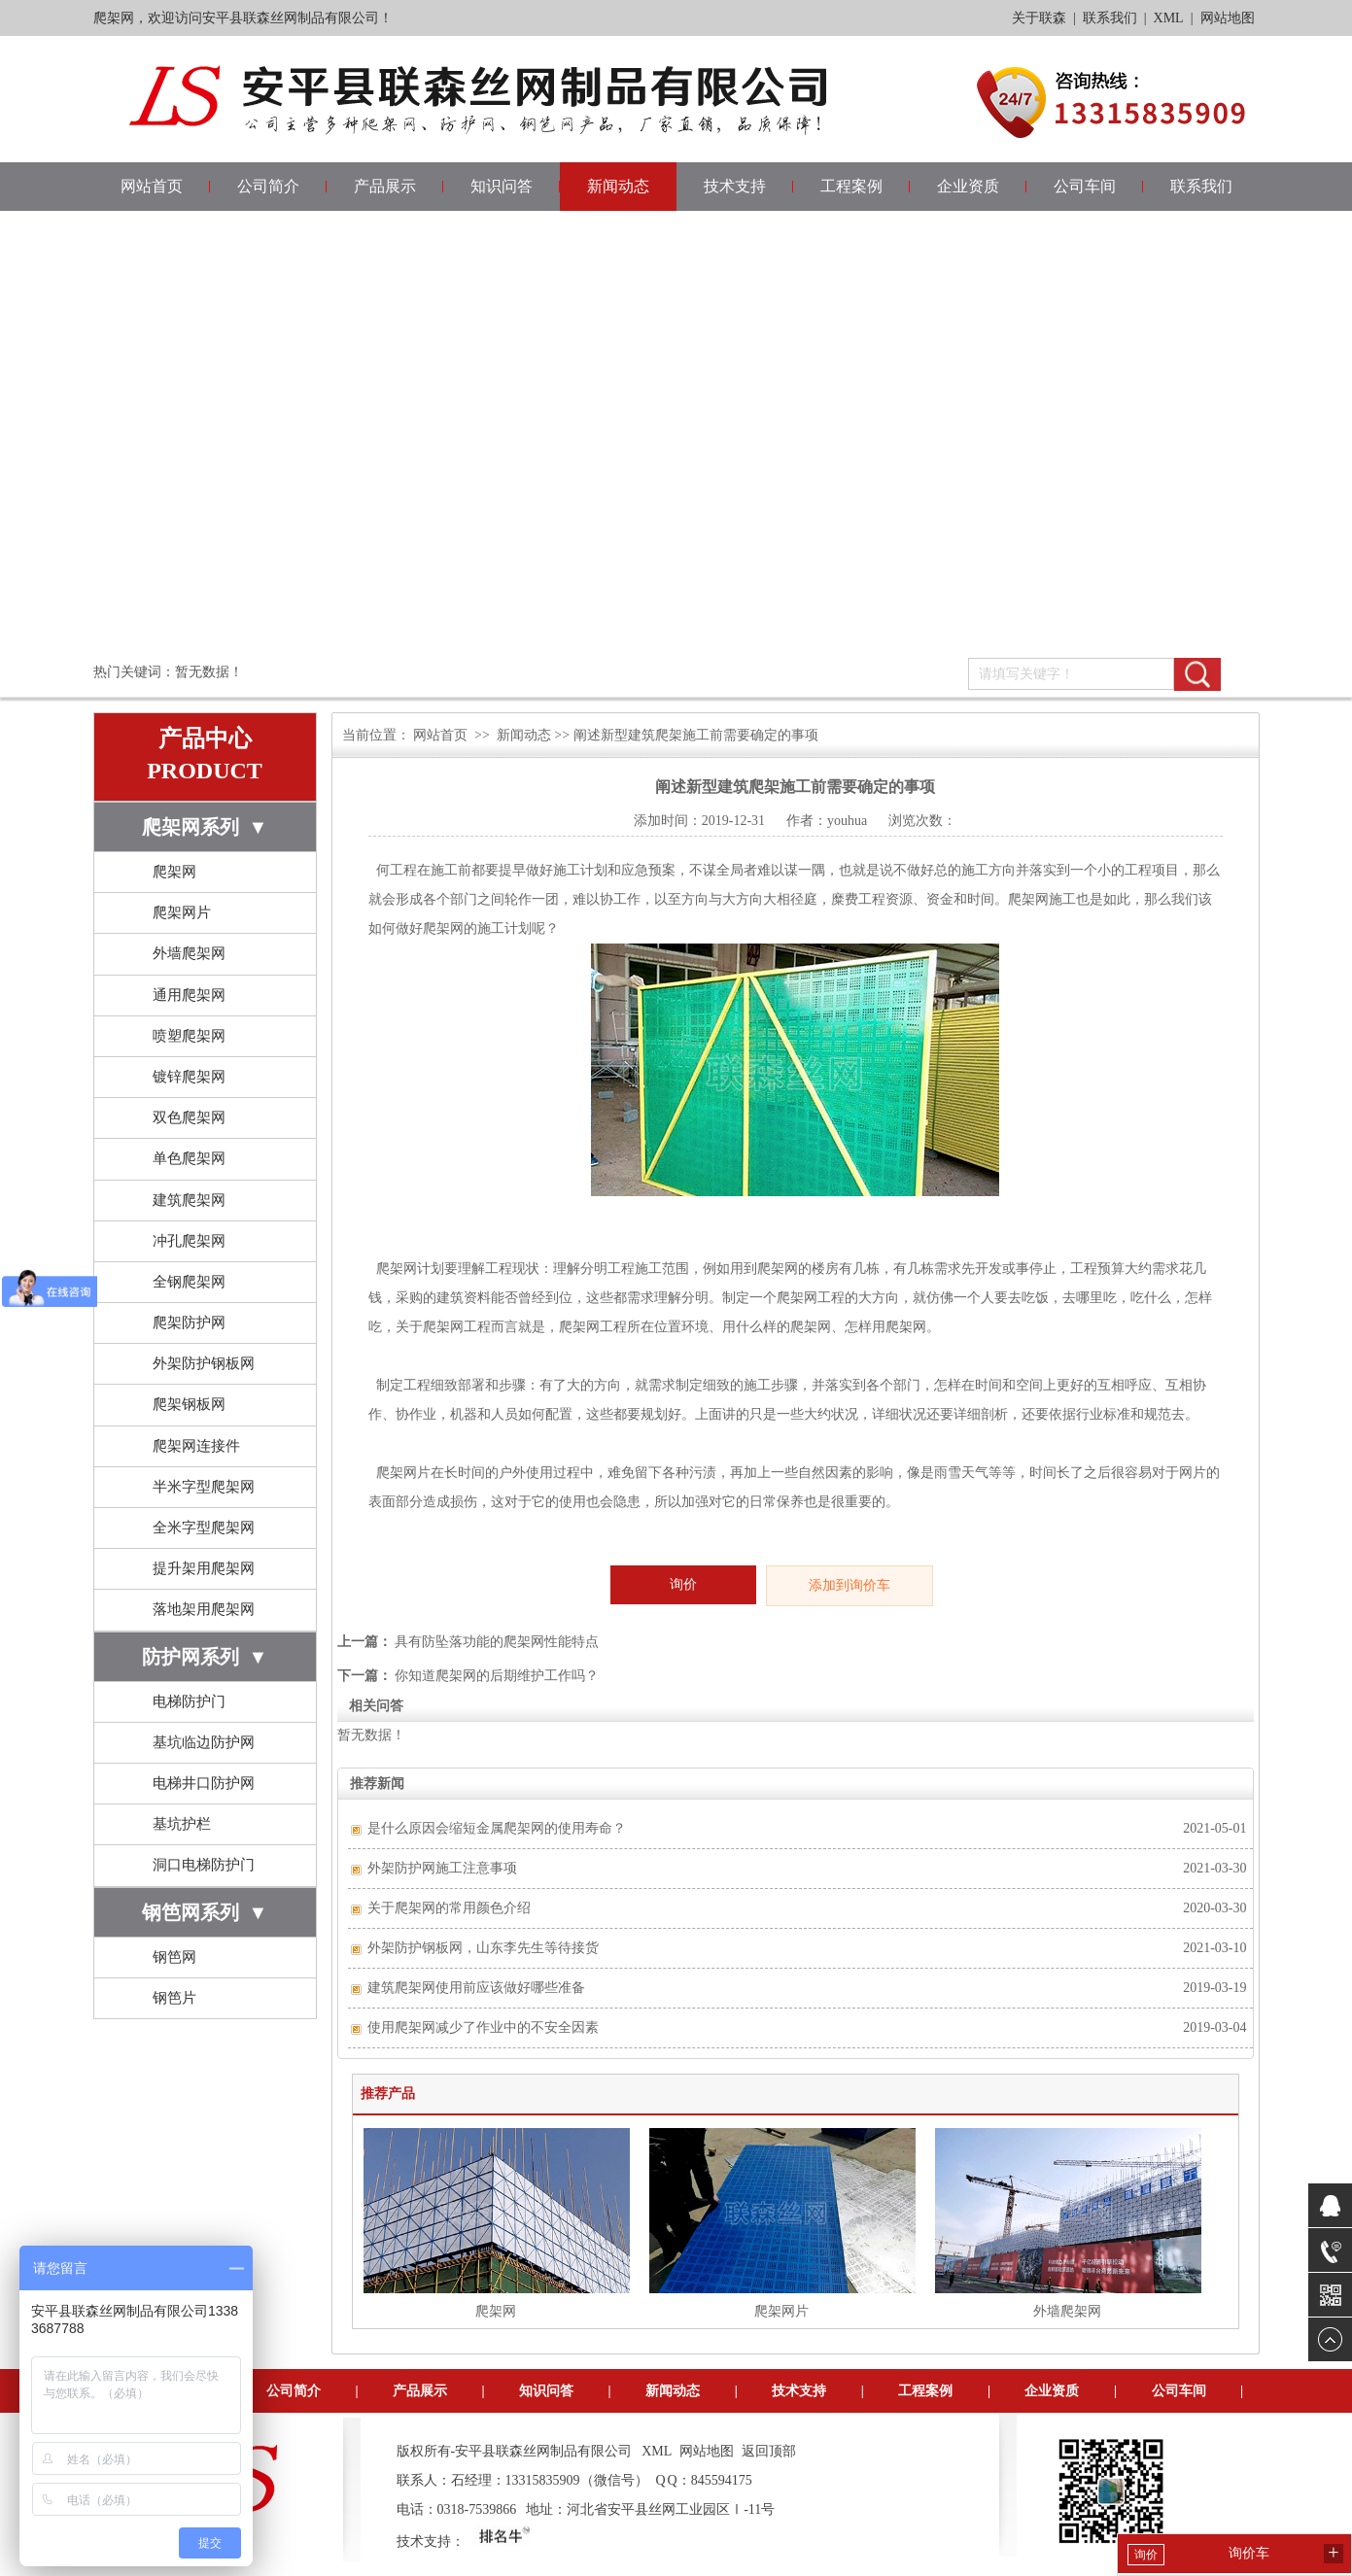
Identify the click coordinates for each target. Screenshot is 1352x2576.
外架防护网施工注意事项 (442, 1868)
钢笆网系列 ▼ (205, 1912)
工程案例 (851, 186)
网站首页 (152, 186)
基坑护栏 (182, 1824)
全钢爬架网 (189, 1281)
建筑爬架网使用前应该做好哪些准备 (476, 1987)
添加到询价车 (849, 1585)
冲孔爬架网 (189, 1241)
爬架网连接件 (196, 1446)
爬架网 (174, 871)
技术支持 (735, 186)
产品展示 (385, 186)
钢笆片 (174, 1998)
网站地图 (1227, 18)
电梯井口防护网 (204, 1783)
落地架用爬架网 (204, 1609)
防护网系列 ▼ (205, 1656)
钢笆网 (174, 1957)
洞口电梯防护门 (204, 1864)
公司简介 (268, 186)
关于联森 (1039, 18)
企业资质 (968, 186)
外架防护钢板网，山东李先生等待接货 (483, 1948)
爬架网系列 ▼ (205, 827)
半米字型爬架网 (204, 1486)
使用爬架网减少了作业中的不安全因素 (483, 2027)
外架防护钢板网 (204, 1363)
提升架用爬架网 (204, 1568)
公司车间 (1085, 186)
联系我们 (1110, 18)
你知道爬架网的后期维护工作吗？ (497, 1675)
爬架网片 (182, 912)
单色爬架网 (189, 1158)
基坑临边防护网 (204, 1742)
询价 (683, 1584)
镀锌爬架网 (189, 1076)
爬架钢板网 (189, 1404)
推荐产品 (388, 2093)
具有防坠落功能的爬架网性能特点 (497, 1641)
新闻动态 (618, 186)
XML (1169, 18)
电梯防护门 (189, 1701)
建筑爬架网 (189, 1200)
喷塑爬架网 (189, 1036)
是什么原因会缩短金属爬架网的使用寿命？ (496, 1828)
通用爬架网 (189, 995)
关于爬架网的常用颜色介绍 (449, 1908)
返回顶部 (769, 2451)
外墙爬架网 (189, 953)
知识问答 (501, 186)
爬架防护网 (189, 1322)
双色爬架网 (189, 1117)
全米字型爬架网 (204, 1527)
